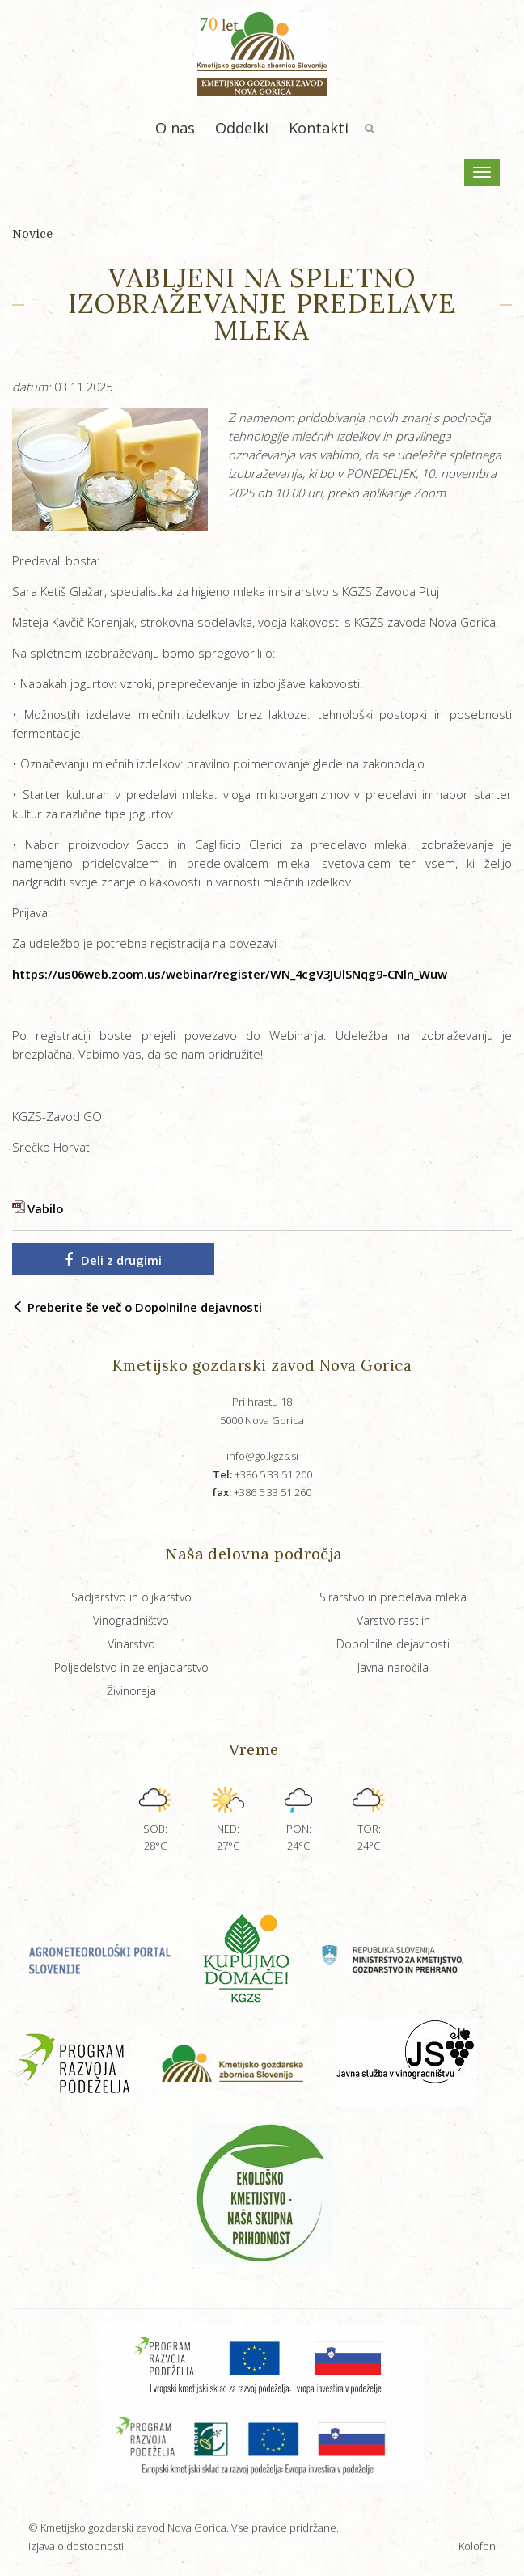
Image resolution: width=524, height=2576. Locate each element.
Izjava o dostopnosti (76, 2546)
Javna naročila (393, 1667)
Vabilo (45, 1208)
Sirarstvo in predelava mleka (393, 1597)
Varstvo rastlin (393, 1620)
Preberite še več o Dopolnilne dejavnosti (137, 1307)
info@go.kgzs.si (262, 1456)
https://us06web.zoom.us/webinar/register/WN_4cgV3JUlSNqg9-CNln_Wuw (229, 974)
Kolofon (477, 2546)
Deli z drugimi (113, 1260)
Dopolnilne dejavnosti (393, 1644)
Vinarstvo (131, 1644)
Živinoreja (131, 1690)
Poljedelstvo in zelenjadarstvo (131, 1667)
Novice (32, 233)
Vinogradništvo (131, 1620)
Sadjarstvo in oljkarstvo (131, 1597)
